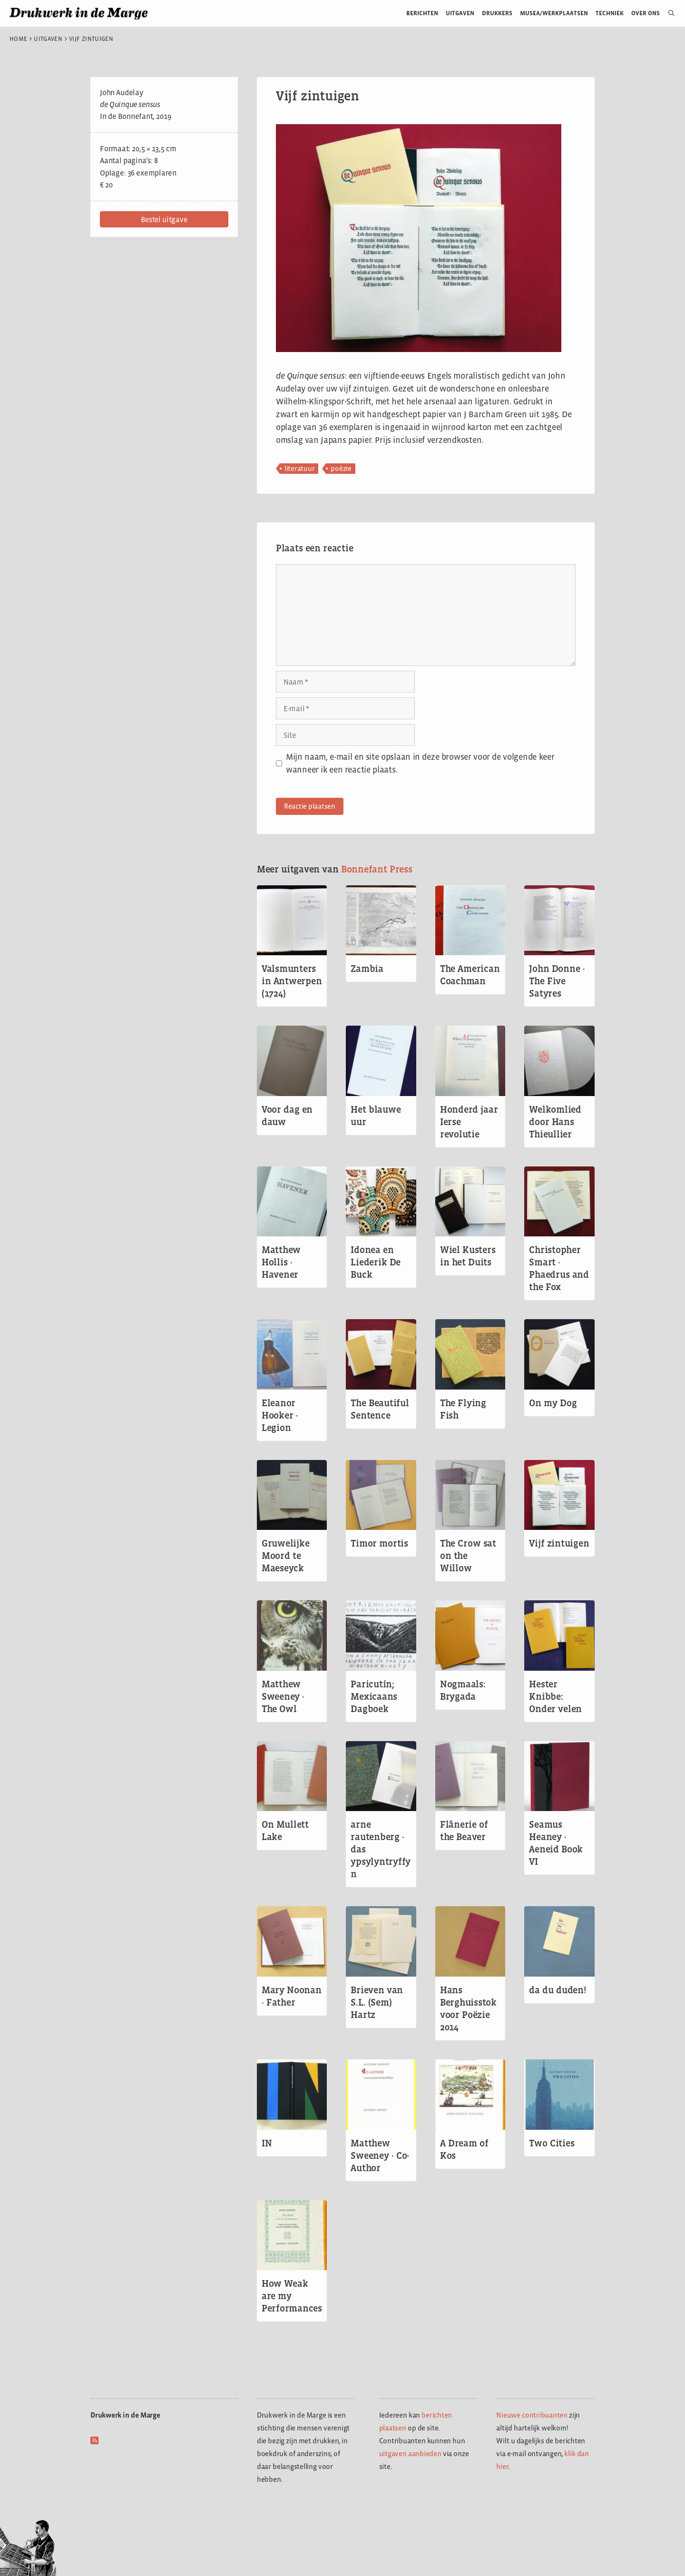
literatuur (299, 468)
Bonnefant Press (376, 869)
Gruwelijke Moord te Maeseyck (286, 1555)
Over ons (645, 13)
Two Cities (551, 2143)
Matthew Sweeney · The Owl (283, 1696)
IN (267, 2143)
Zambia (367, 968)
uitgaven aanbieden (410, 2453)
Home (18, 39)
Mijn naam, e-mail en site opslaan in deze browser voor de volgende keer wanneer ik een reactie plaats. (420, 763)
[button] (164, 219)
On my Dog (553, 1403)
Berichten (422, 13)
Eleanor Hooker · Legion (280, 1415)
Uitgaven (460, 13)
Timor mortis (379, 1543)
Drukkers (497, 13)
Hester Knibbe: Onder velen (555, 1696)
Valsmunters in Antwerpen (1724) (292, 981)
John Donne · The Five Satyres (557, 981)
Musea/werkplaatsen (554, 13)
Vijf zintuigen (559, 1543)
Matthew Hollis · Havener (281, 1262)
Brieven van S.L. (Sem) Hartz (377, 2002)
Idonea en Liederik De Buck (376, 1262)
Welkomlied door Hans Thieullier (555, 1121)
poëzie (341, 468)
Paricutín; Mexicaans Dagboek (374, 1696)
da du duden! (557, 1990)
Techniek (610, 13)
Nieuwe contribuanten (532, 2415)
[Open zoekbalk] (667, 13)
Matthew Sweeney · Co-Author (380, 2155)
